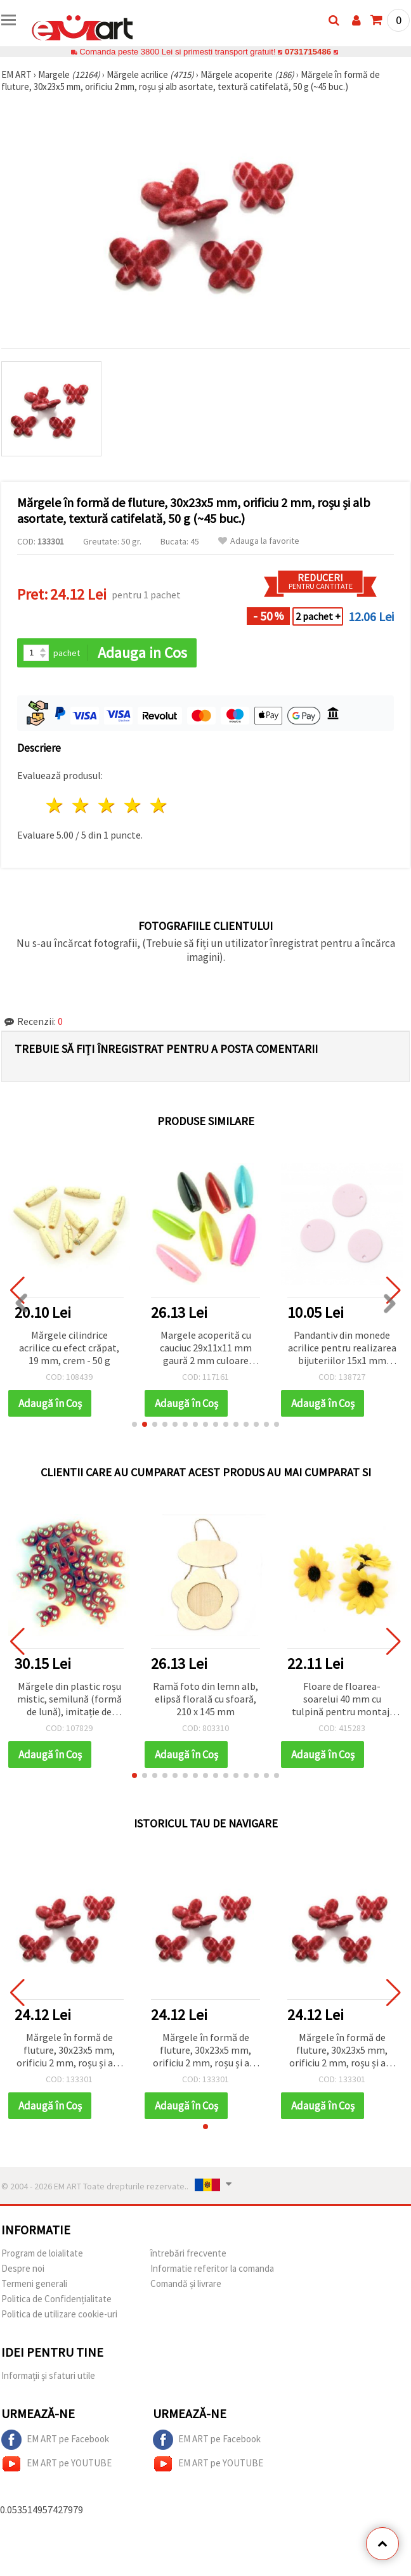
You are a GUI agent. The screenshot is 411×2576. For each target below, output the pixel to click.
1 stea (55, 805)
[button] (134, 1424)
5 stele (159, 805)
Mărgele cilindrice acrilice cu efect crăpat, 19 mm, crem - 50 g (69, 1348)
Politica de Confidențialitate (56, 2299)
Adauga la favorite (258, 541)
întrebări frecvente (188, 2253)
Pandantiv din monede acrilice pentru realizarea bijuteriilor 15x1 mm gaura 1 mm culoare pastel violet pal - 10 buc (342, 1348)
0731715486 (308, 51)
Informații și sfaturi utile (48, 2375)
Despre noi (22, 2268)
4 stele (133, 805)
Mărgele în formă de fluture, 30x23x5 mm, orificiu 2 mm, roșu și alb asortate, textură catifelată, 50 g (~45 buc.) (69, 2051)
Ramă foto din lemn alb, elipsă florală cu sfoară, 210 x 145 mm (205, 1699)
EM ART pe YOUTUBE (56, 2464)
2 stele (81, 805)
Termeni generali (34, 2283)
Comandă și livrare (185, 2283)
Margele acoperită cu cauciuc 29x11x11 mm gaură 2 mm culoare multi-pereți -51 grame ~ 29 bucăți (205, 1348)
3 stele (108, 805)
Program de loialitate (42, 2253)
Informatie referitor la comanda (212, 2268)
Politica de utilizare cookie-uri (59, 2314)
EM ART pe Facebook (55, 2440)
